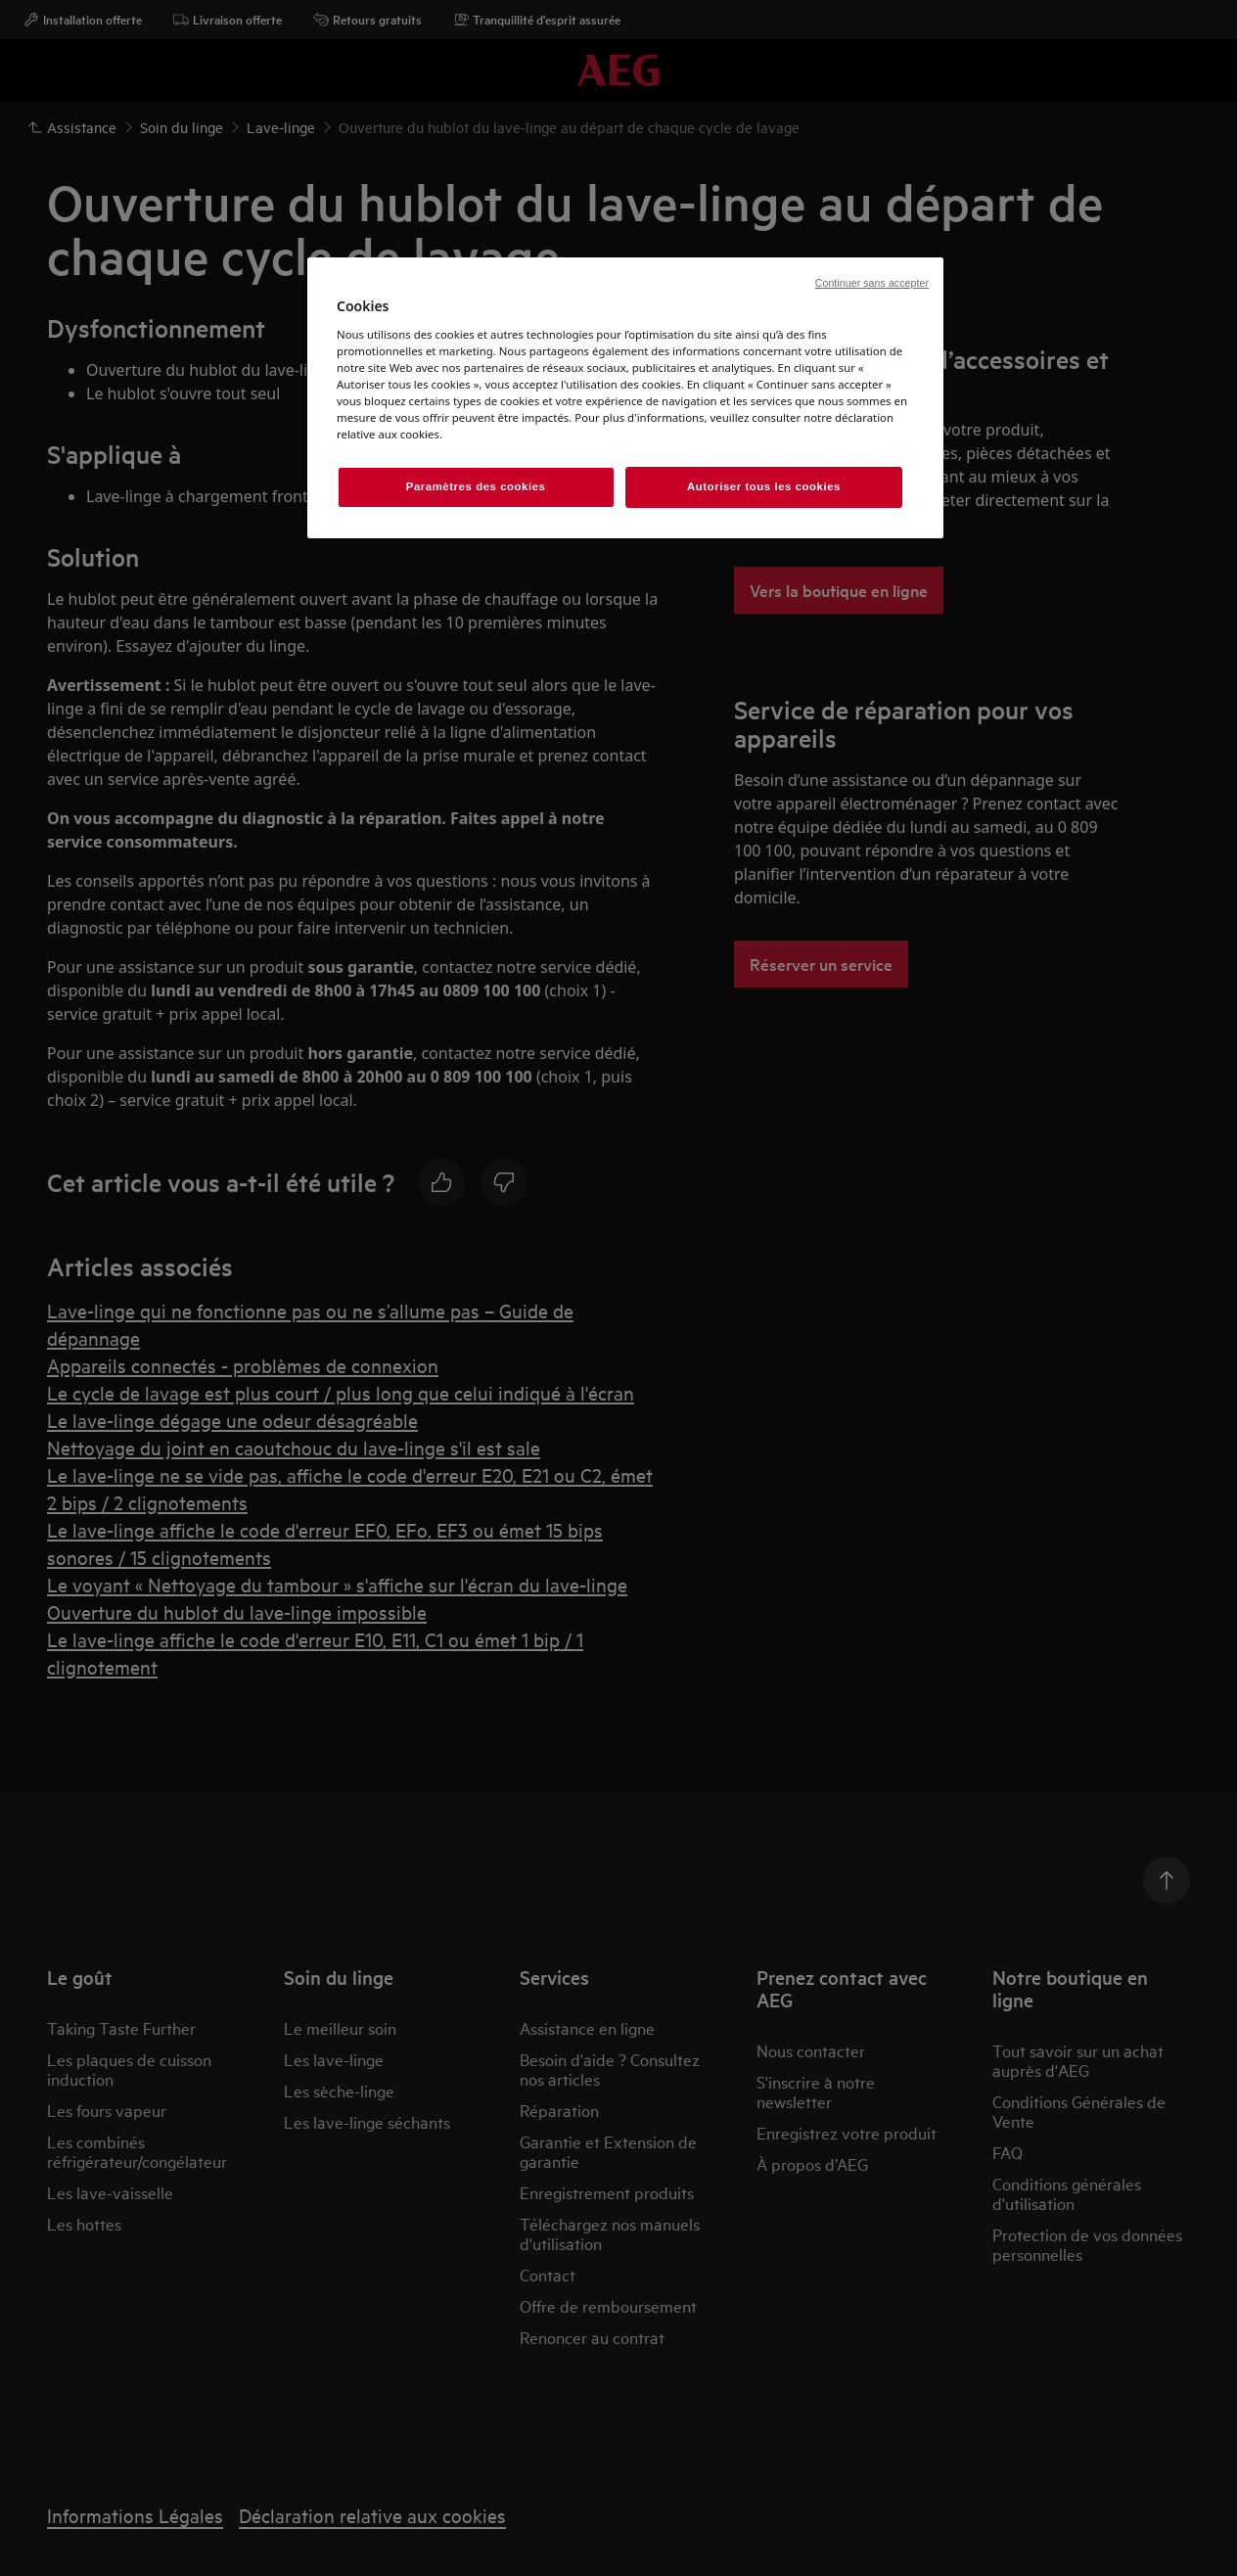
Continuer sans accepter (872, 283)
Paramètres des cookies (476, 486)
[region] (625, 397)
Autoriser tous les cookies (764, 486)
